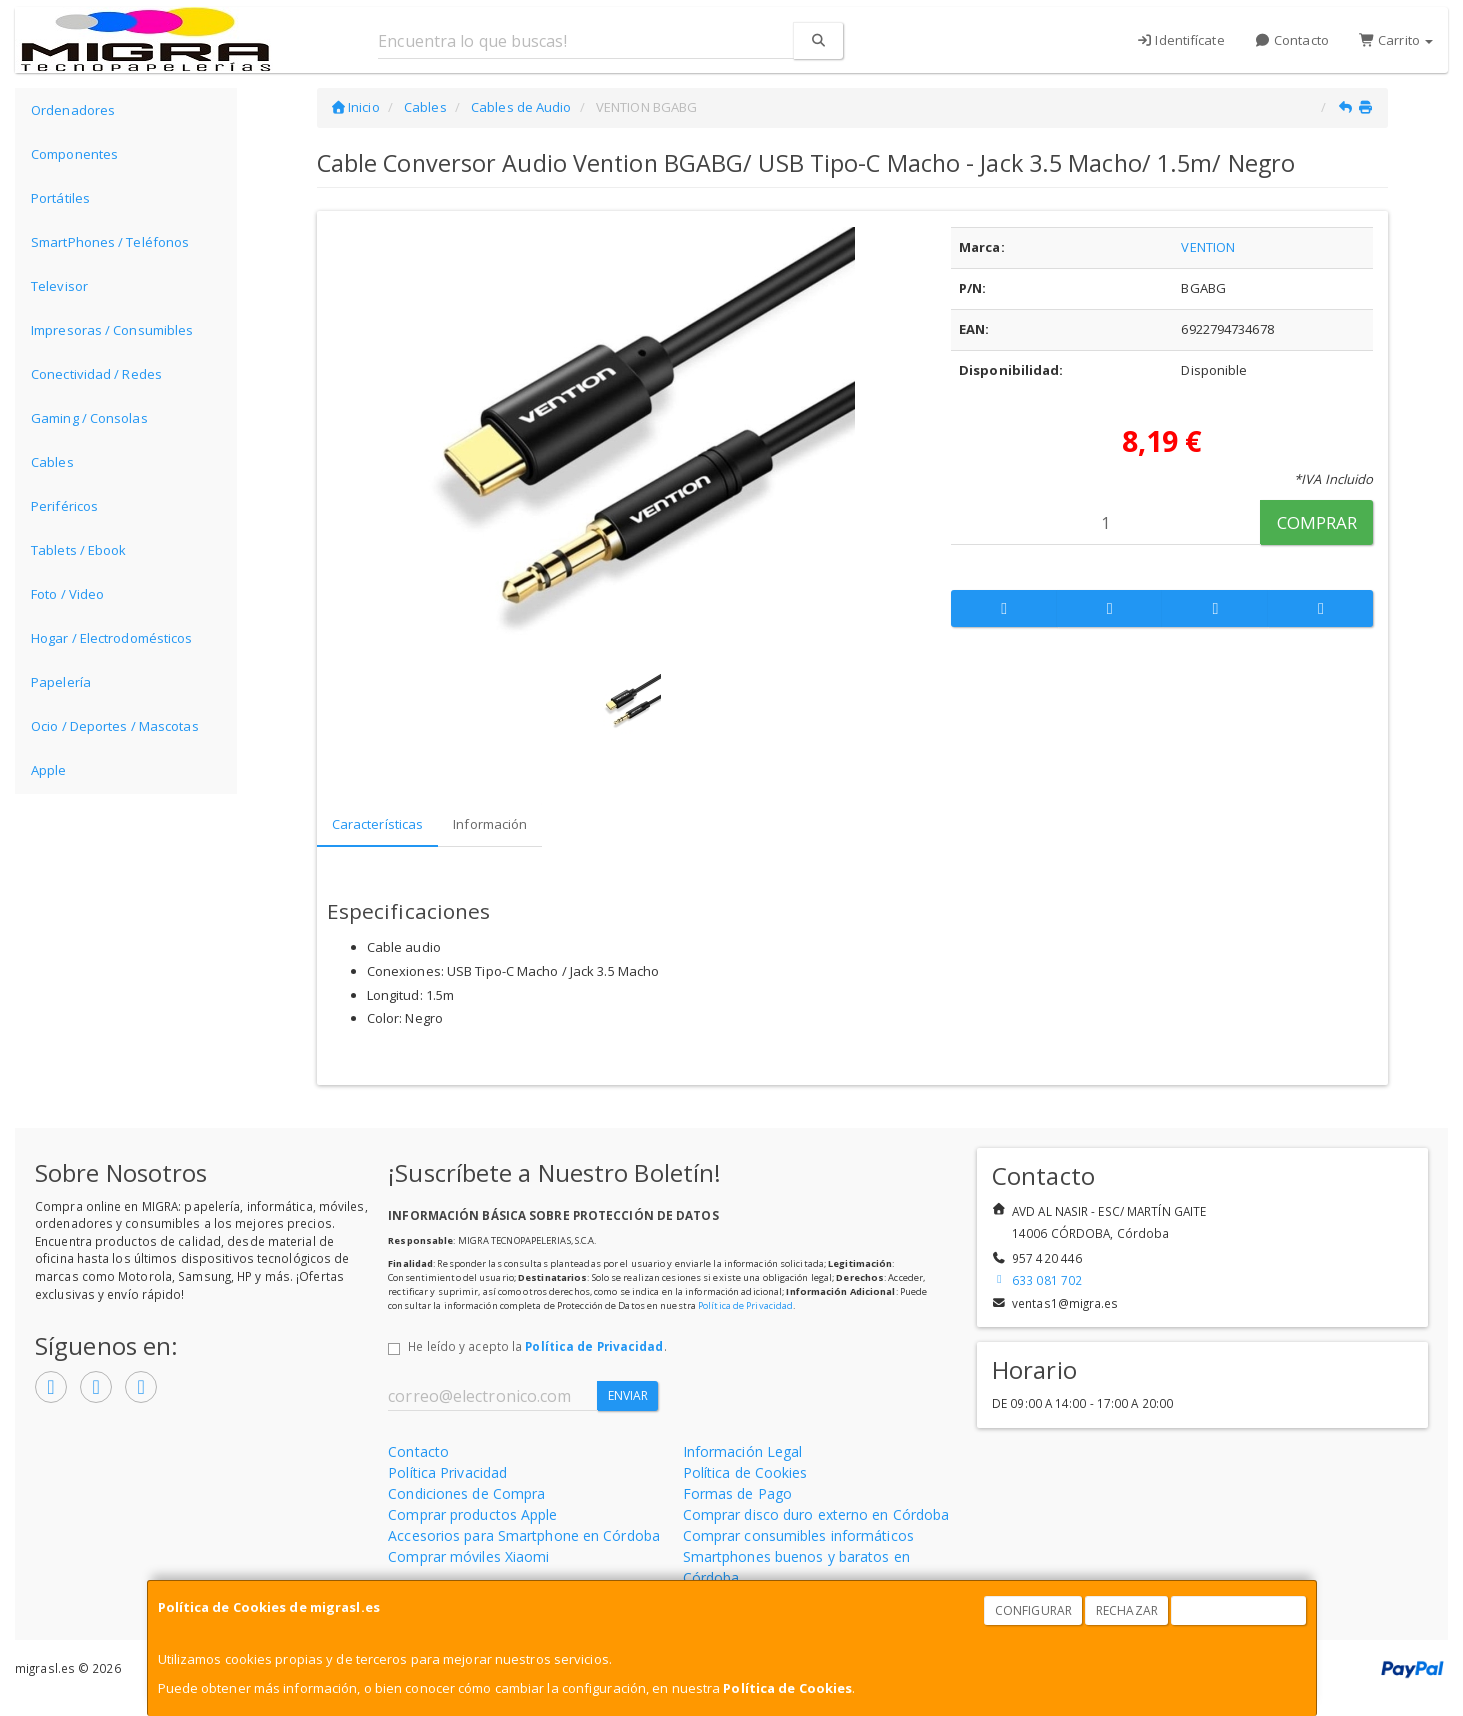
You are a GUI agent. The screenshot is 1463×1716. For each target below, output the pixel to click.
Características (378, 824)
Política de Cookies (787, 1688)
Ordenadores (73, 110)
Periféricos (64, 506)
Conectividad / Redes (96, 374)
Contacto (1292, 40)
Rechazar (1127, 1610)
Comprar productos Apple (472, 1514)
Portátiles (60, 198)
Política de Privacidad (745, 1305)
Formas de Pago (737, 1493)
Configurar (1033, 1610)
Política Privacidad (447, 1472)
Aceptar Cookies (1239, 1610)
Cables (52, 462)
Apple (49, 770)
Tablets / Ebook (79, 550)
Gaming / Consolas (89, 418)
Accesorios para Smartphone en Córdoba (524, 1535)
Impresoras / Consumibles (112, 330)
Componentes (74, 154)
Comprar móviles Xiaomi (468, 1556)
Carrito (1396, 40)
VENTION (1208, 247)
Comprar (1317, 522)
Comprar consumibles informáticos (798, 1535)
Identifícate (1180, 40)
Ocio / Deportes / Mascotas (115, 726)
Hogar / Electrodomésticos (112, 638)
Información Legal (743, 1451)
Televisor (59, 286)
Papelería (61, 682)
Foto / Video (67, 594)
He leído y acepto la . (537, 1346)
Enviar (628, 1395)
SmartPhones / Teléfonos (110, 242)
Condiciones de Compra (466, 1493)
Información (490, 824)
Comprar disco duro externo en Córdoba (816, 1514)
